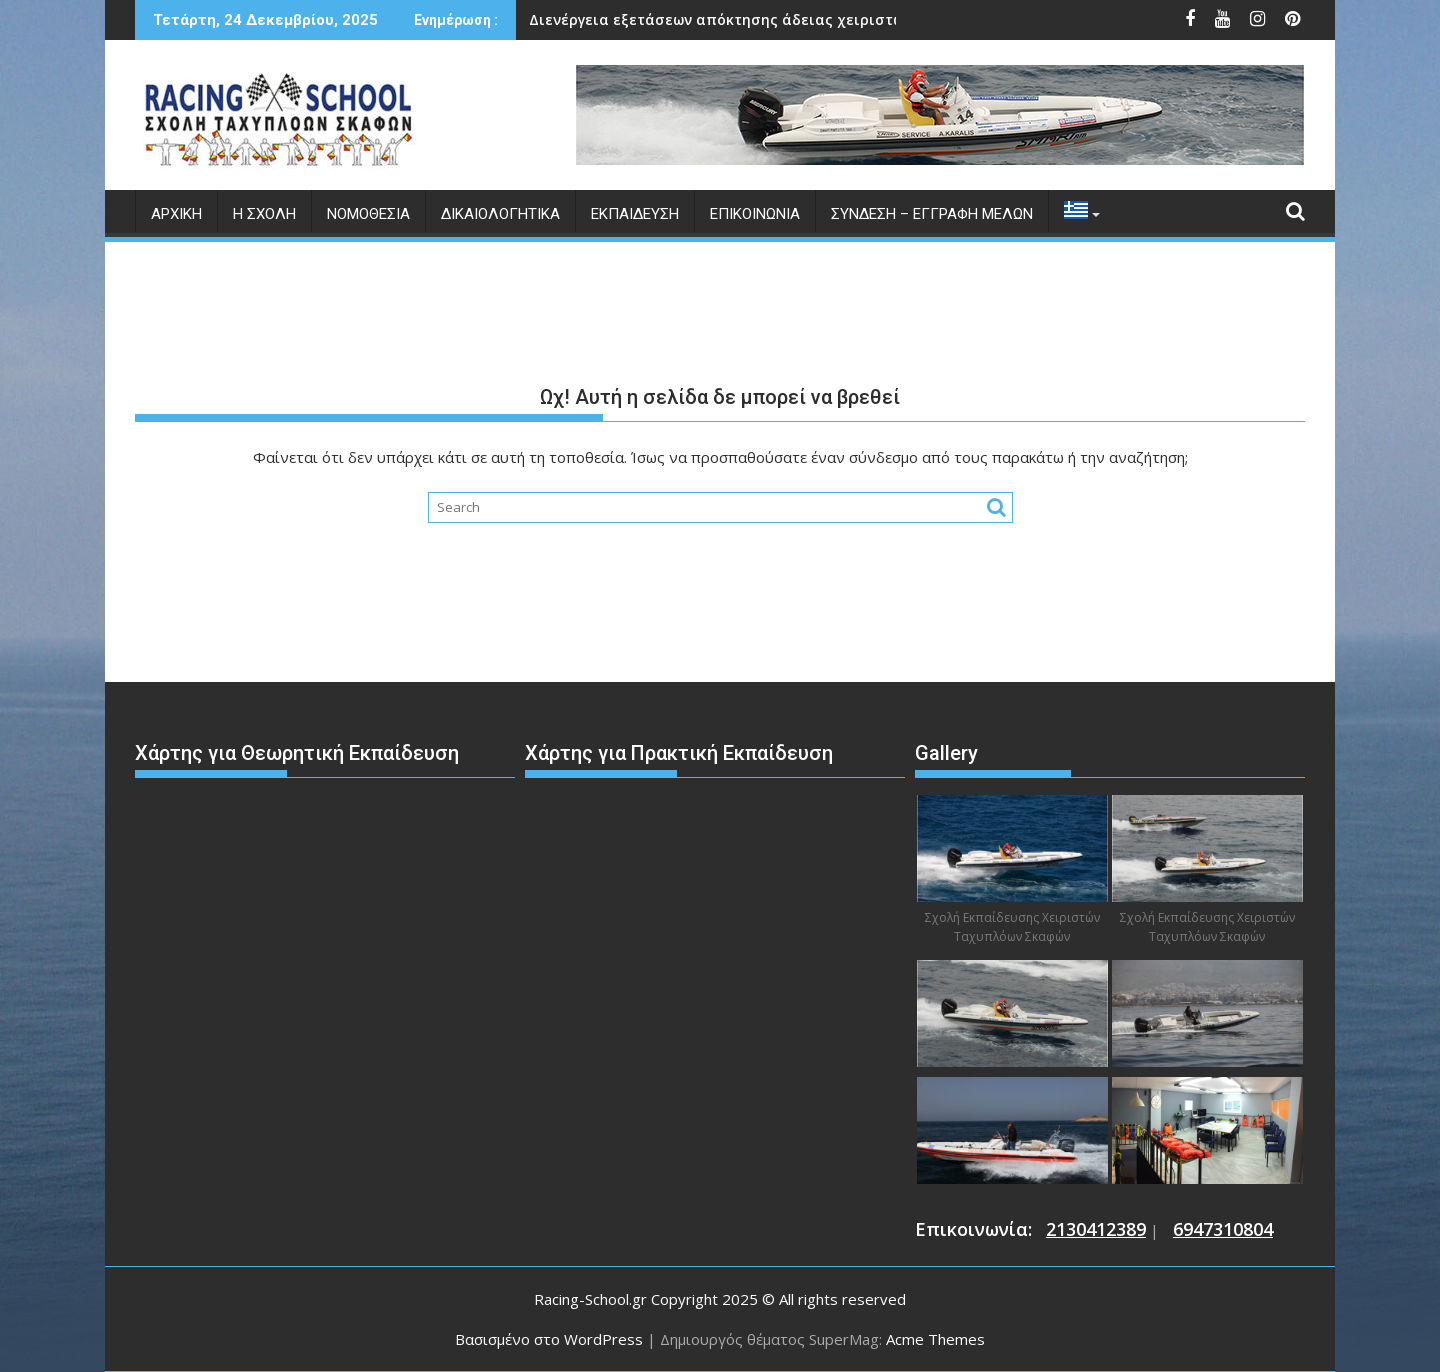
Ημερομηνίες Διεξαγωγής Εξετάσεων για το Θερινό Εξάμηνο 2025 (806, 19)
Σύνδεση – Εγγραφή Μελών (932, 214)
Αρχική (176, 214)
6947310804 (1223, 1229)
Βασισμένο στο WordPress (549, 1339)
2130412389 (1096, 1229)
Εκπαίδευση (635, 214)
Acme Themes (935, 1339)
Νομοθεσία (368, 214)
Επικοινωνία (755, 214)
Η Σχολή (264, 214)
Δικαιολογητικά (500, 214)
